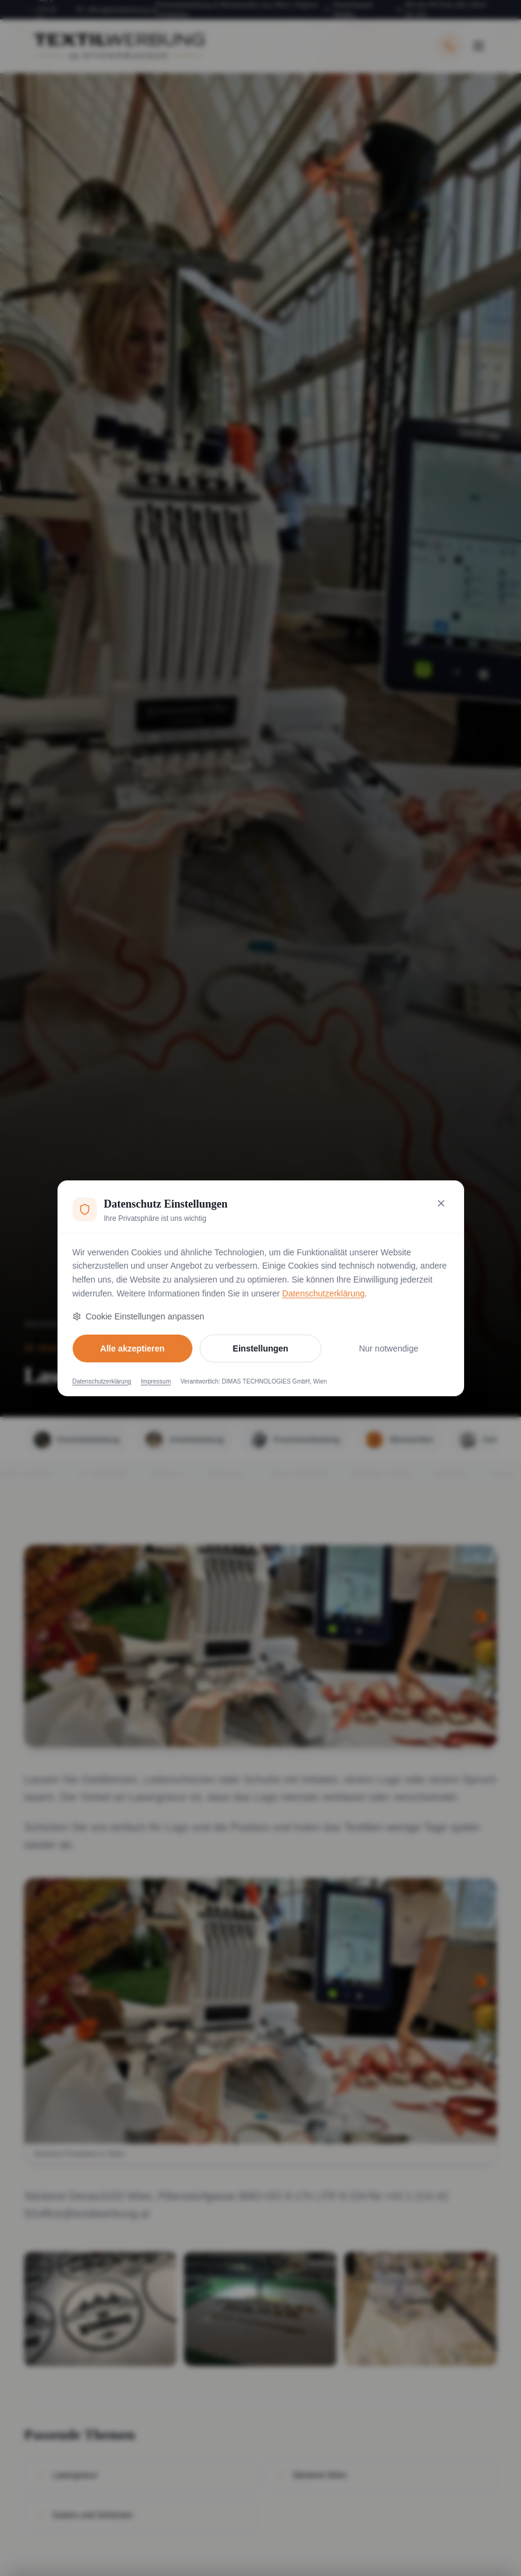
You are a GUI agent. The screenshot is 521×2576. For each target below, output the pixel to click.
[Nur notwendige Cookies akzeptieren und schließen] (441, 1203)
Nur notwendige (388, 1348)
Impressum (156, 1381)
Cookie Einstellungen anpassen (139, 1316)
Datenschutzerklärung (323, 1293)
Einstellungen (261, 1348)
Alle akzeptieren (132, 1348)
